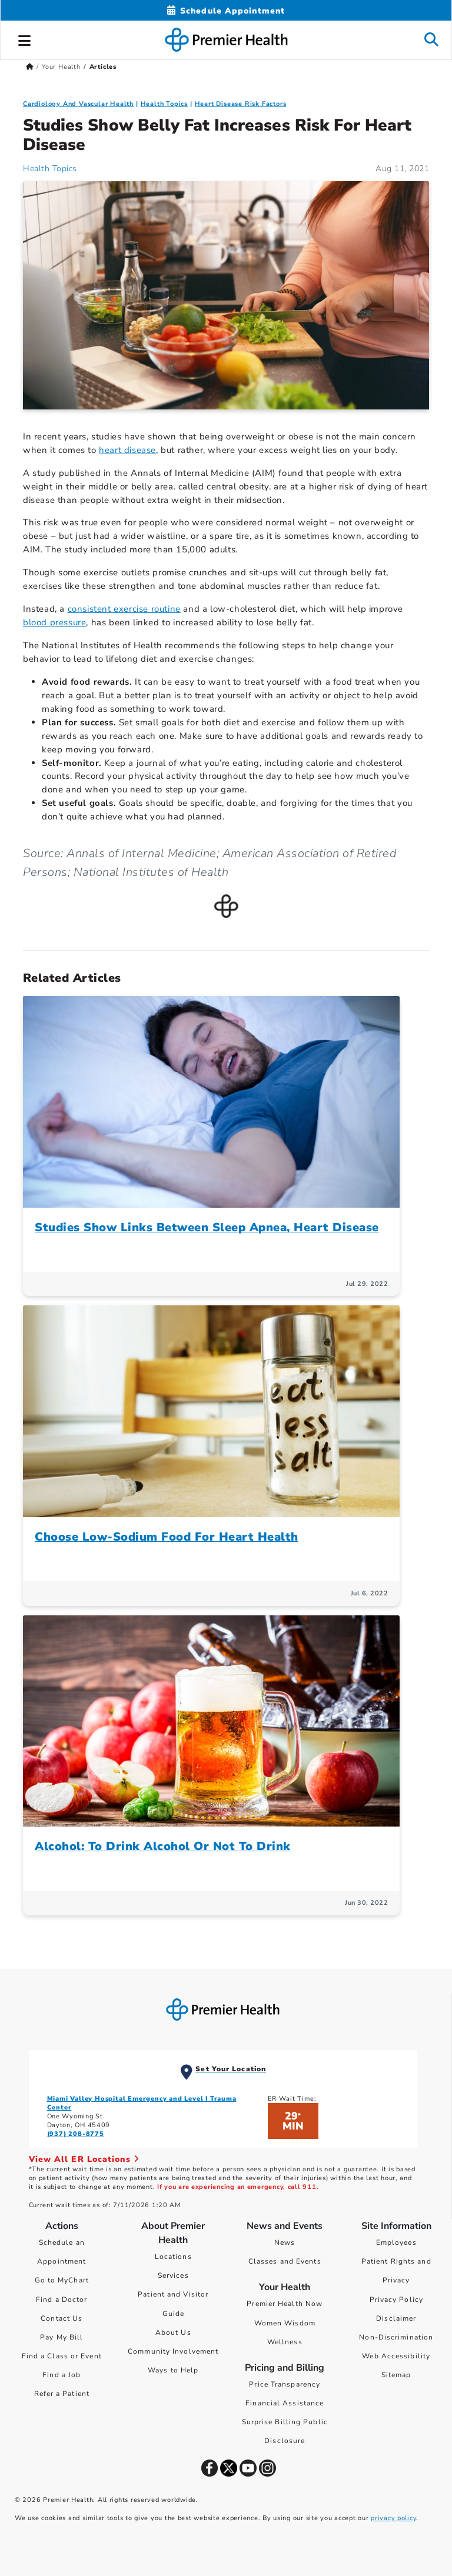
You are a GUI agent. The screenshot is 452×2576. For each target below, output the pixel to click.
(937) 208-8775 (75, 2134)
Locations (173, 2256)
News (284, 2242)
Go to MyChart (62, 2280)
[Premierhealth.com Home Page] (30, 66)
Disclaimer (396, 2318)
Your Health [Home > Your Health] (61, 66)
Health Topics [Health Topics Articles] (50, 168)
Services (173, 2275)
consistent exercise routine (124, 609)
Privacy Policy (396, 2299)
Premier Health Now (285, 2303)
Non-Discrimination (396, 2337)
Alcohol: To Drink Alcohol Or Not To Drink (163, 1846)
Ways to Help (173, 2370)
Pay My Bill (61, 2337)
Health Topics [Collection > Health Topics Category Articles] (164, 103)
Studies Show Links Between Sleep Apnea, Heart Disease (207, 1227)
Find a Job (61, 2375)
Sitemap (396, 2375)
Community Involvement (173, 2351)
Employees (396, 2242)
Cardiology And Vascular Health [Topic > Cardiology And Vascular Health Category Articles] (78, 103)
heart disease (127, 450)
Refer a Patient (62, 2393)
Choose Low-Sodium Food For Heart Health (166, 1537)
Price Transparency (284, 2384)
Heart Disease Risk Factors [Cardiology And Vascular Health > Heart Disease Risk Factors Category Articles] (241, 103)
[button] (24, 38)
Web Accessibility (396, 2356)
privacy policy (393, 2518)
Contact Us (61, 2318)
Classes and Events (284, 2261)
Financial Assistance (284, 2403)
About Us (173, 2332)
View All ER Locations (84, 2159)
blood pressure (54, 622)
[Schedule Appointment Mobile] (226, 10)
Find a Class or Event (62, 2356)
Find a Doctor (61, 2299)
